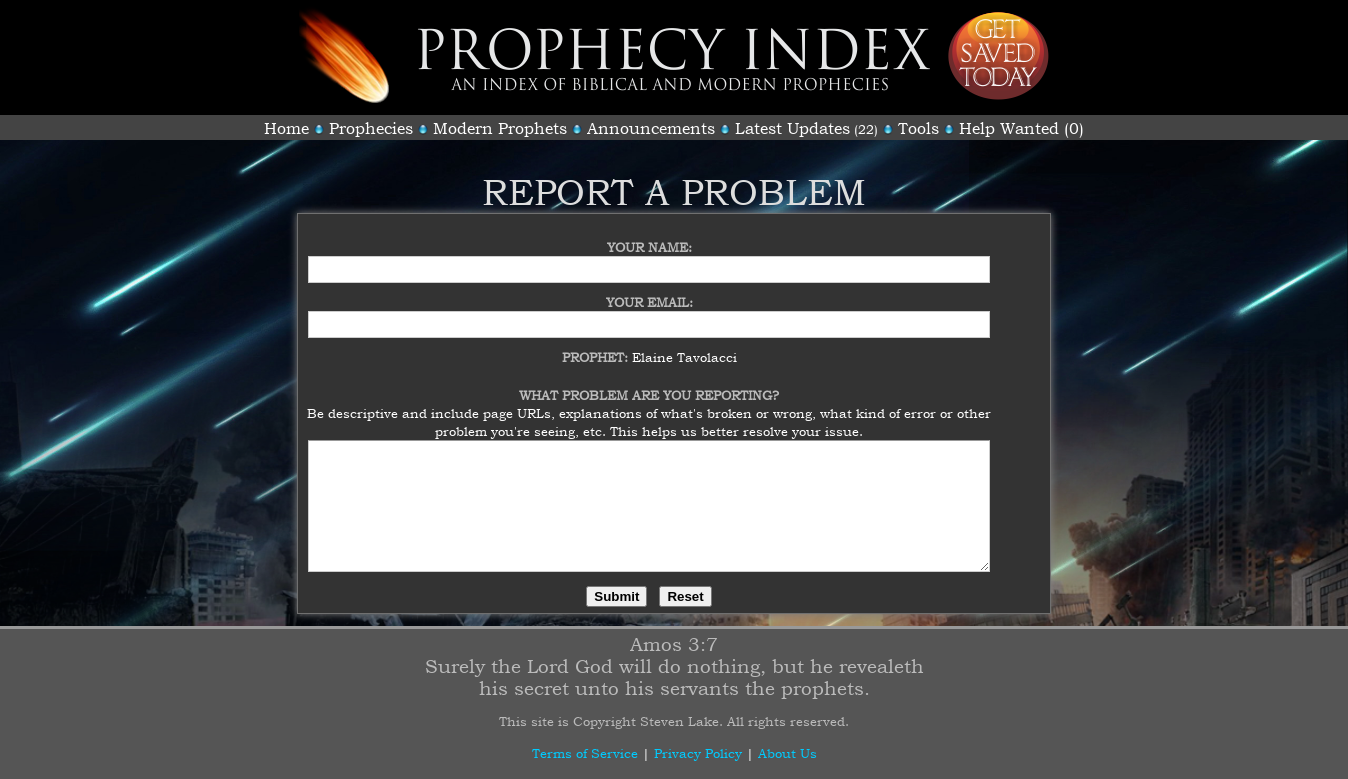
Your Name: (649, 235)
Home (286, 128)
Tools (918, 128)
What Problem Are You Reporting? (649, 383)
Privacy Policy (698, 753)
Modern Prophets (500, 128)
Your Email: (649, 290)
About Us (787, 753)
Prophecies (371, 128)
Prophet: (597, 345)
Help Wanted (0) (1021, 128)
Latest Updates (792, 128)
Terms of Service (585, 753)
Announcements (651, 128)
